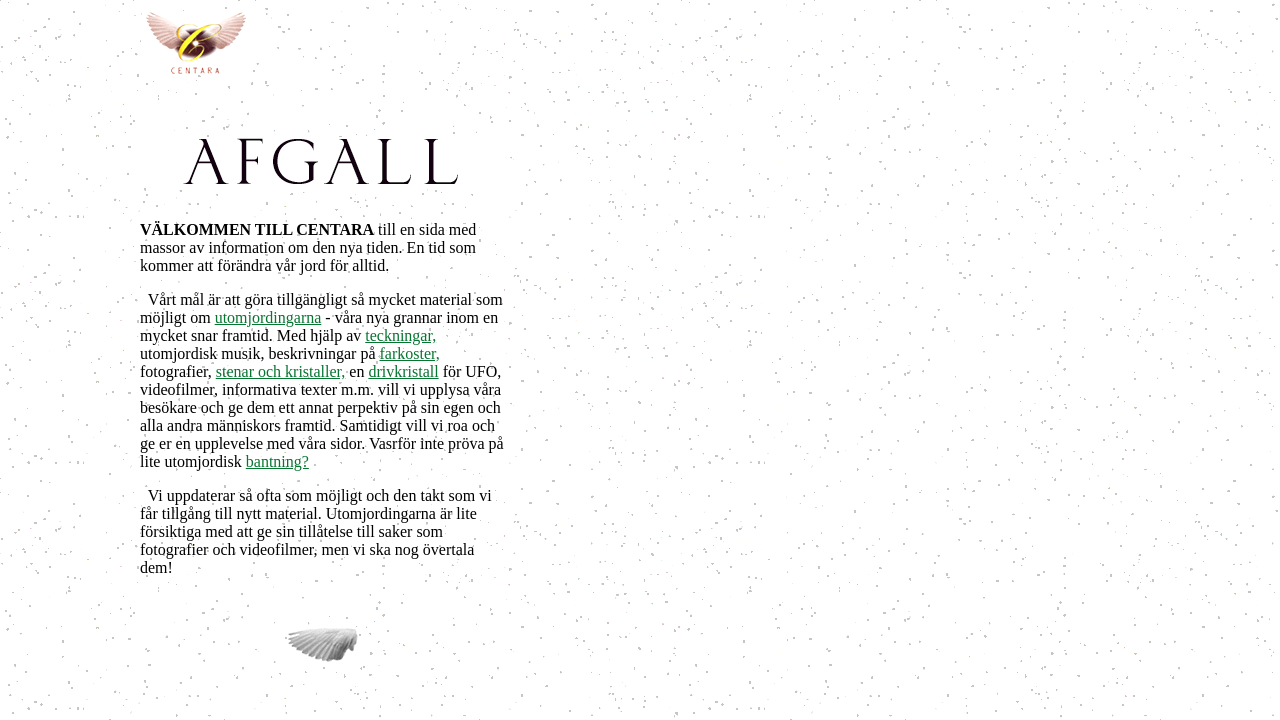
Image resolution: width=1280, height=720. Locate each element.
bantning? (277, 461)
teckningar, (400, 335)
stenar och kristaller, (281, 371)
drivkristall (403, 371)
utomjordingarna (268, 317)
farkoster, (410, 353)
